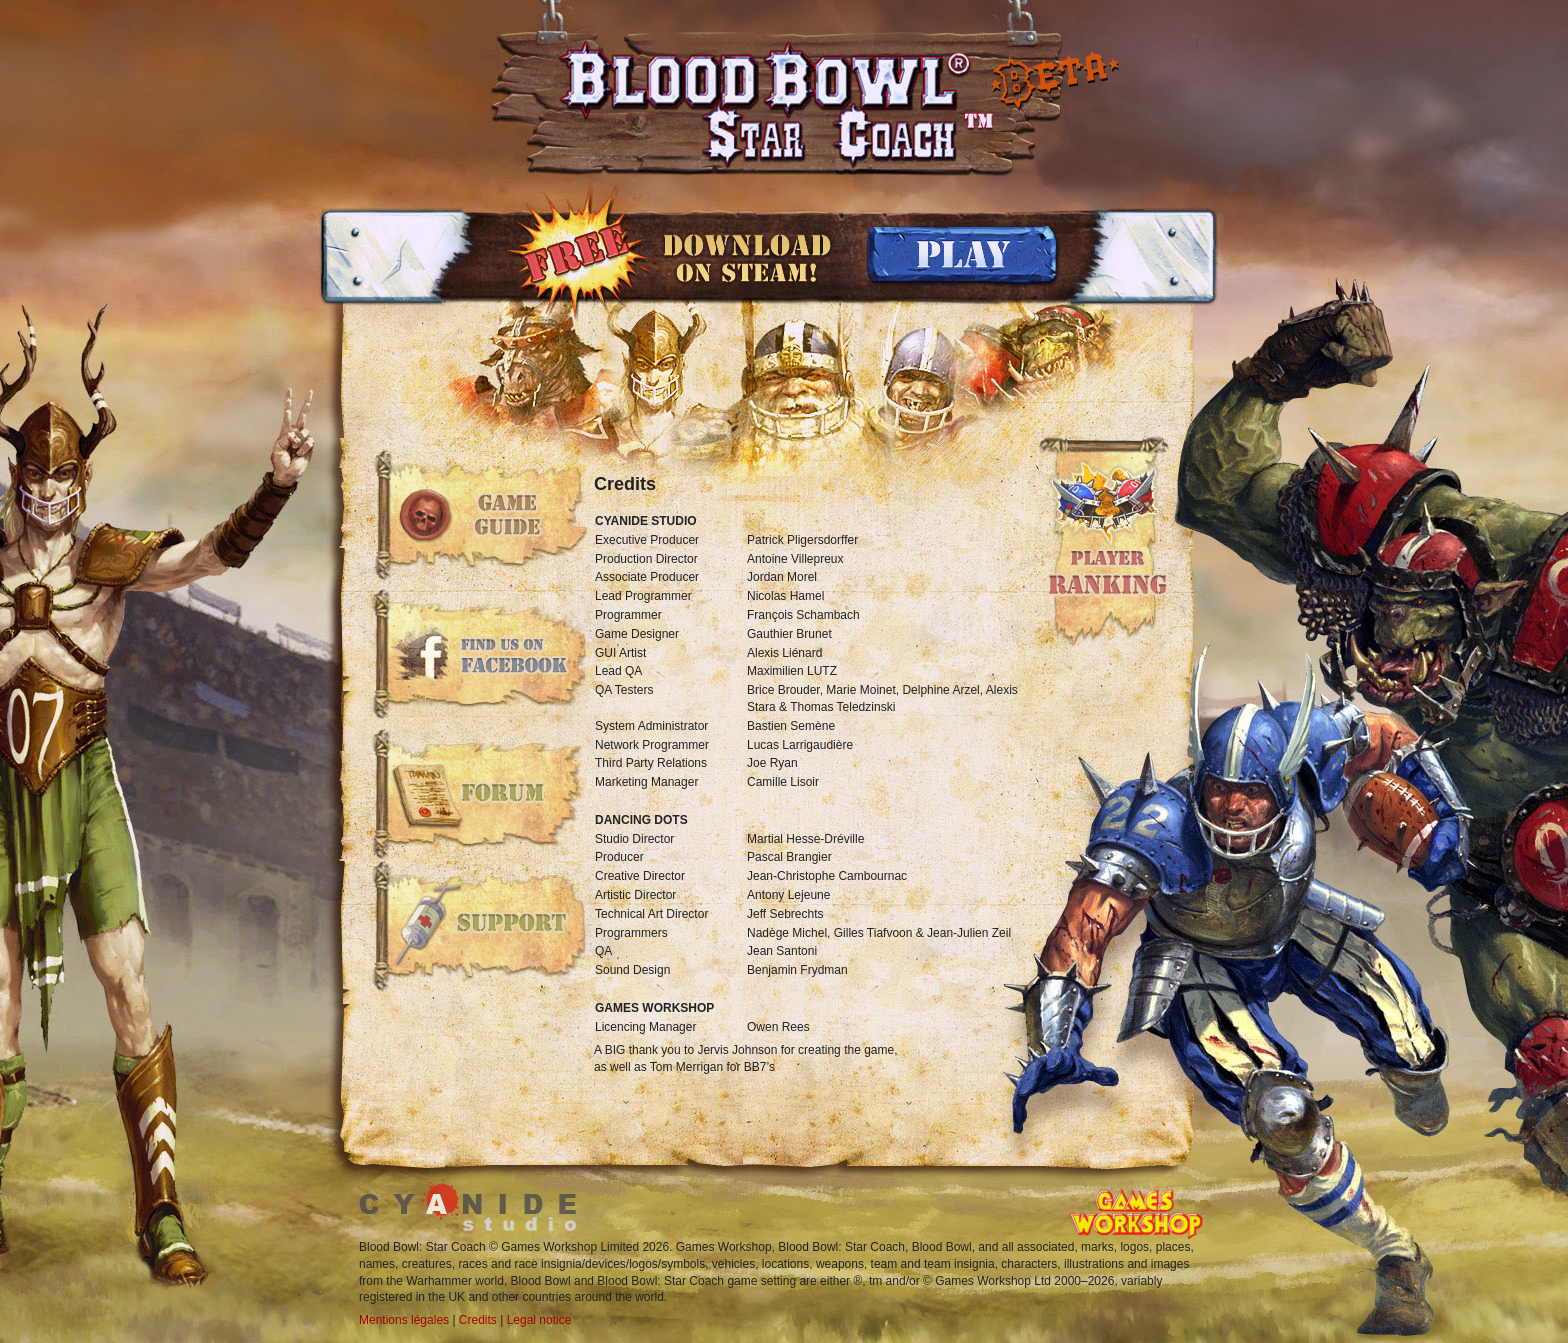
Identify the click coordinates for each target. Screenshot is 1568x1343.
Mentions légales (404, 1320)
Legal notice (539, 1320)
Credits (478, 1320)
